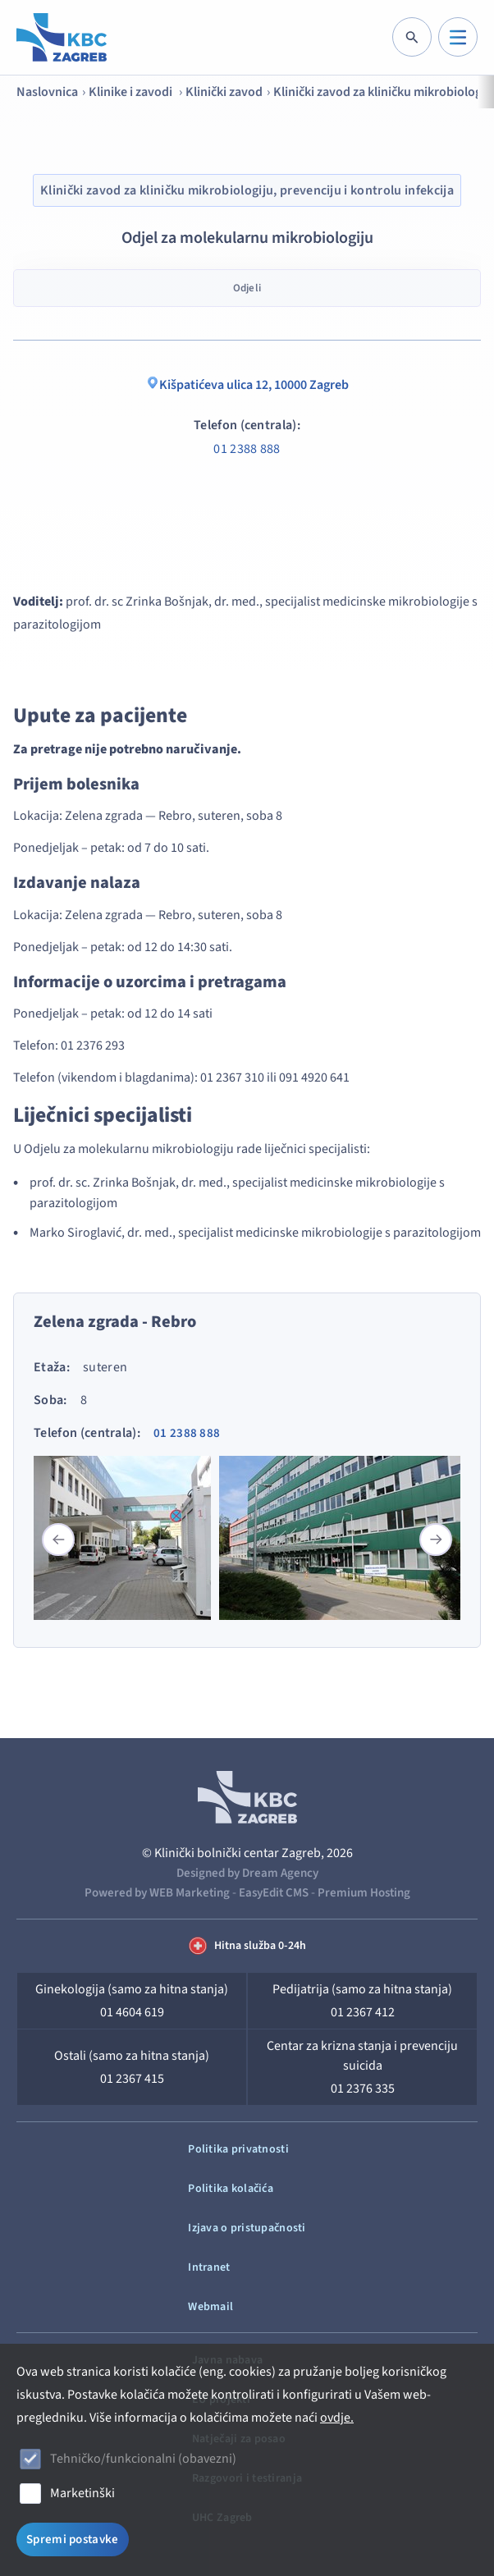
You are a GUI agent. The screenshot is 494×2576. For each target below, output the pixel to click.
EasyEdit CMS (274, 1892)
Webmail (210, 2307)
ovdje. (337, 2418)
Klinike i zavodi (132, 92)
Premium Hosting (364, 1892)
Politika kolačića (230, 2188)
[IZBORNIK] (458, 37)
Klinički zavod (224, 92)
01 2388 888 (247, 449)
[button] (435, 1539)
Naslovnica (47, 92)
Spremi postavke (72, 2539)
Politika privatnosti (238, 2149)
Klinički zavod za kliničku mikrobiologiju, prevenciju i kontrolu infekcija (247, 190)
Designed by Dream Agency (247, 1873)
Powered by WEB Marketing (157, 1892)
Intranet (209, 2267)
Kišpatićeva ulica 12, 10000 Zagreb (247, 385)
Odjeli (247, 288)
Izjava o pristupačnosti (246, 2228)
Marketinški (82, 2493)
